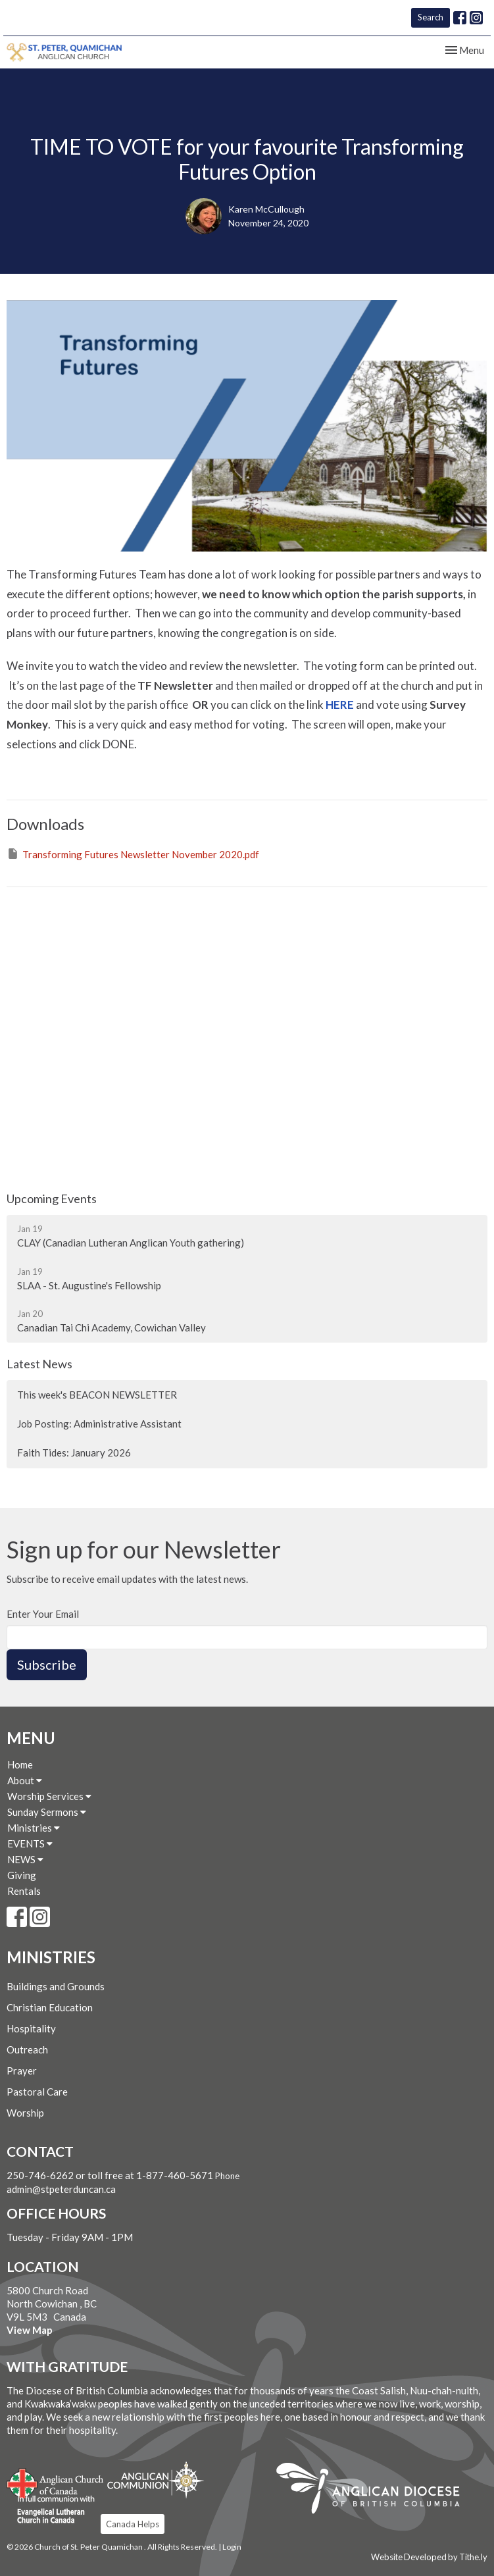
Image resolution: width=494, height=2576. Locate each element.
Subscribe (46, 1664)
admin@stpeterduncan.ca (61, 2189)
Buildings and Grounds (56, 1986)
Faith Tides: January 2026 (74, 1452)
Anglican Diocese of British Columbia (374, 2490)
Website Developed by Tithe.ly (429, 2557)
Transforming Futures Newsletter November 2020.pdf (133, 853)
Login (231, 2547)
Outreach (27, 2049)
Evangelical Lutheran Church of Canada (51, 2510)
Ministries (33, 1828)
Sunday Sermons (46, 1812)
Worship (25, 2113)
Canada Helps (132, 2524)
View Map (30, 2330)
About (24, 1780)
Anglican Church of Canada (56, 2481)
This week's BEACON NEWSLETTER (97, 1395)
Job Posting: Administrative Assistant (99, 1424)
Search (430, 17)
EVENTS (30, 1843)
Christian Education (50, 2007)
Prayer (22, 2070)
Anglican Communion (156, 2479)
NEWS (25, 1859)
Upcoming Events (52, 1198)
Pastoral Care (37, 2092)
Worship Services (49, 1796)
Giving (21, 1875)
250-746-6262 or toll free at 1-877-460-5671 (111, 2175)
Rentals (24, 1891)
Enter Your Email (43, 1614)
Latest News (39, 1363)
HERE (340, 704)
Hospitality (31, 2028)
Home (20, 1764)
